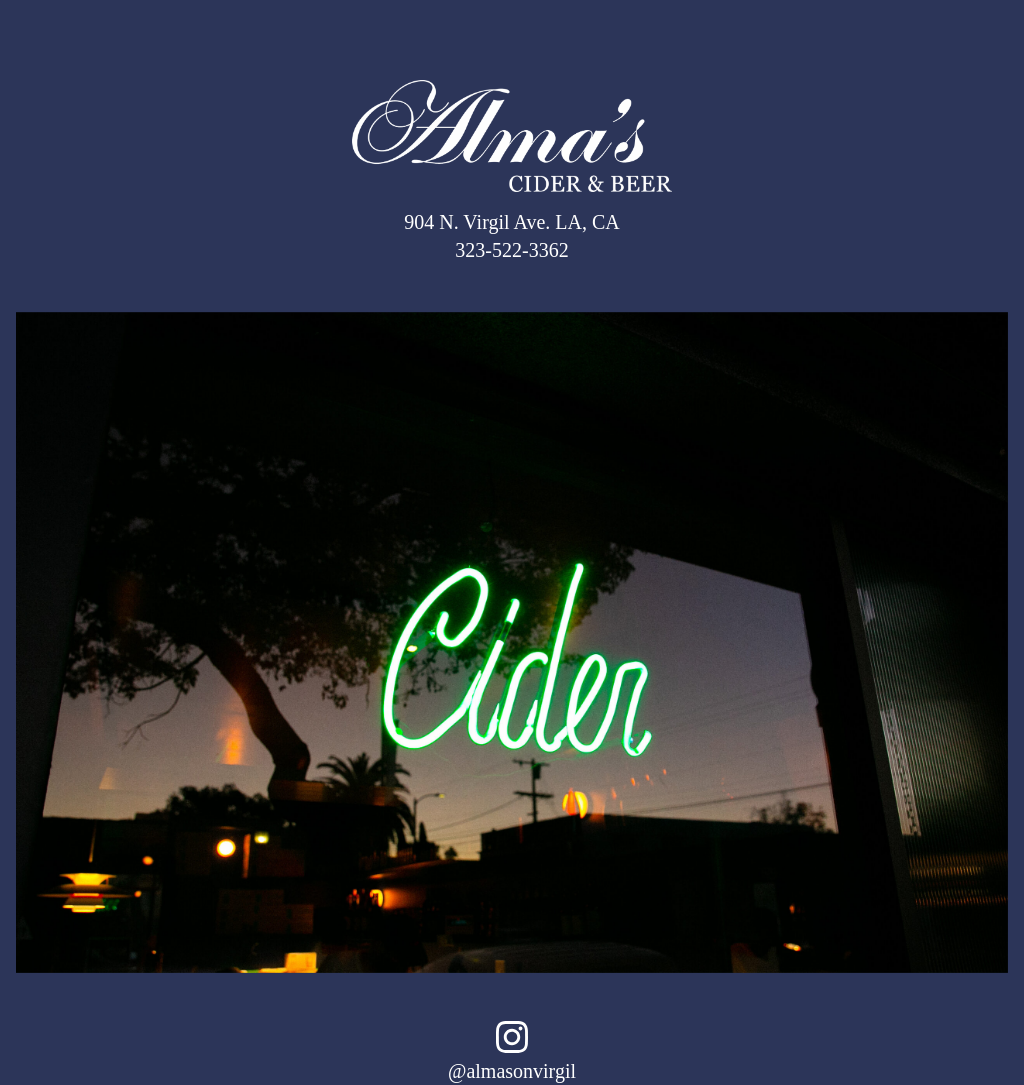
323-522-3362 (511, 250)
